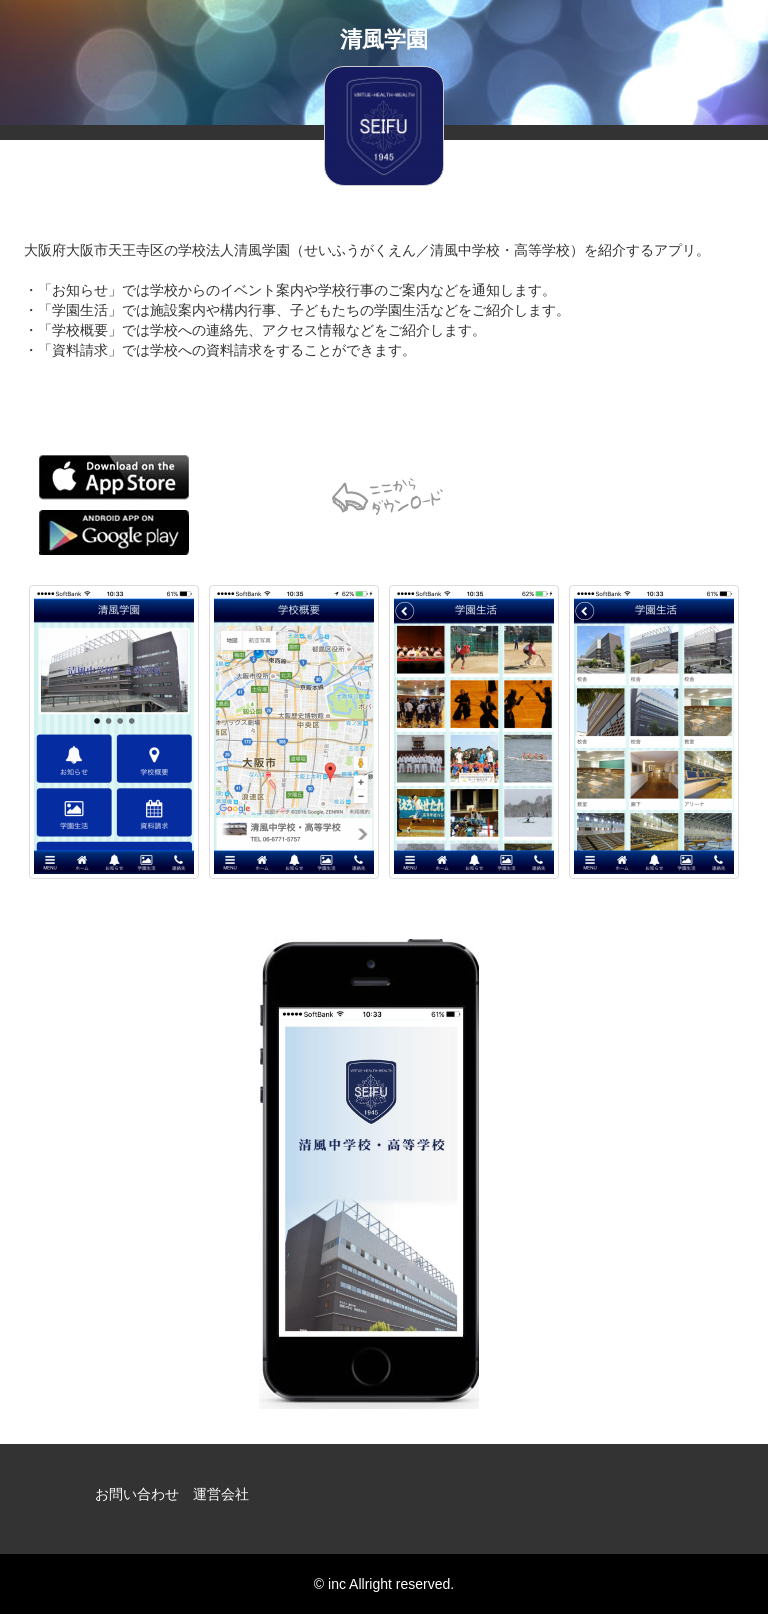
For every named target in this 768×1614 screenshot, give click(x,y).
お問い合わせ (137, 1494)
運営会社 (221, 1494)
